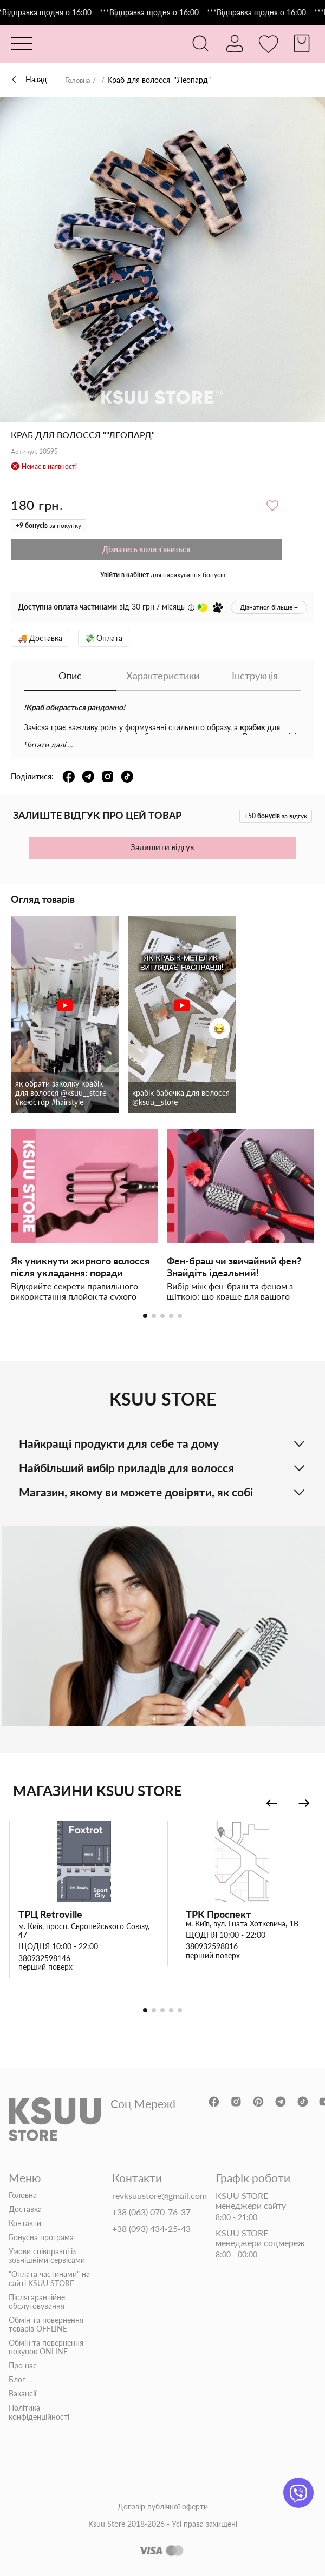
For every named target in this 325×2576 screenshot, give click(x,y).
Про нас (23, 2365)
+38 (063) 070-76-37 (151, 2212)
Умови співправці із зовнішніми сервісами (47, 2255)
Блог (17, 2379)
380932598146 (44, 1957)
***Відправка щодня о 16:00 (52, 12)
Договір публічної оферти (163, 2506)
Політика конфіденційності (39, 2412)
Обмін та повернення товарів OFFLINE (46, 2324)
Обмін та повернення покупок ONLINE (46, 2347)
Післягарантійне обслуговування (37, 2301)
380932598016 (212, 1946)
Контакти (25, 2223)
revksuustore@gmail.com (159, 2196)
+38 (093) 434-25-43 (151, 2228)
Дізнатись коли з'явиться (146, 549)
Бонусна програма (41, 2237)
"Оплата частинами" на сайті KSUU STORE (49, 2278)
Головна (79, 80)
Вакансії (22, 2393)
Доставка (25, 2209)
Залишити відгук (162, 847)
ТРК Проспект (218, 1913)
